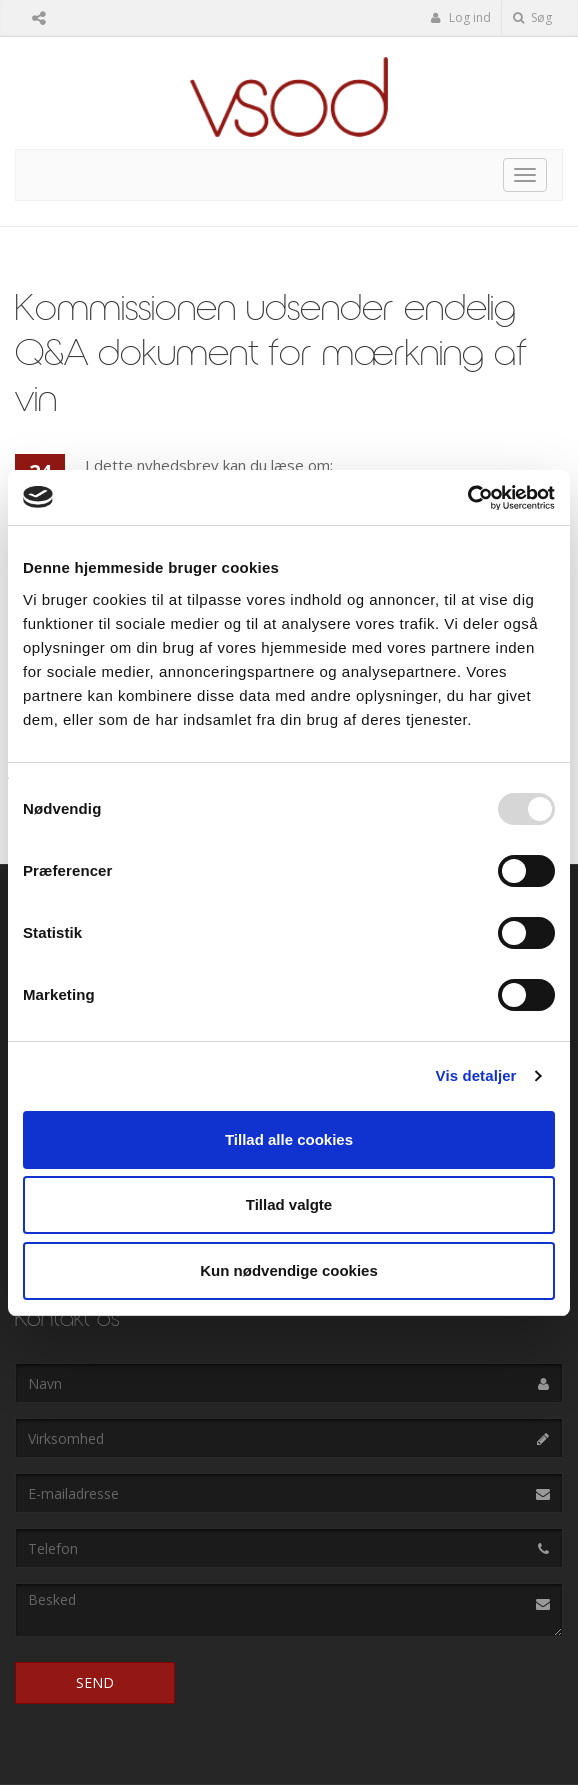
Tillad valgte (289, 1204)
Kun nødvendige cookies (289, 1270)
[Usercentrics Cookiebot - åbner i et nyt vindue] (467, 498)
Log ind (461, 17)
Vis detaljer (476, 1075)
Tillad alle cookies (289, 1139)
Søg (532, 17)
